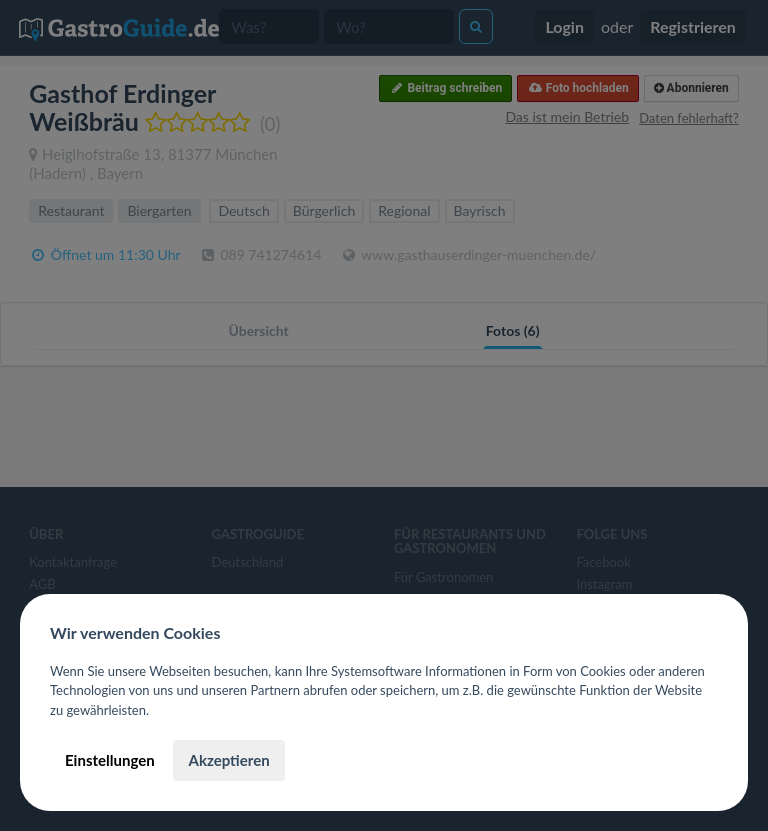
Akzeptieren (228, 760)
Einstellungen (110, 760)
